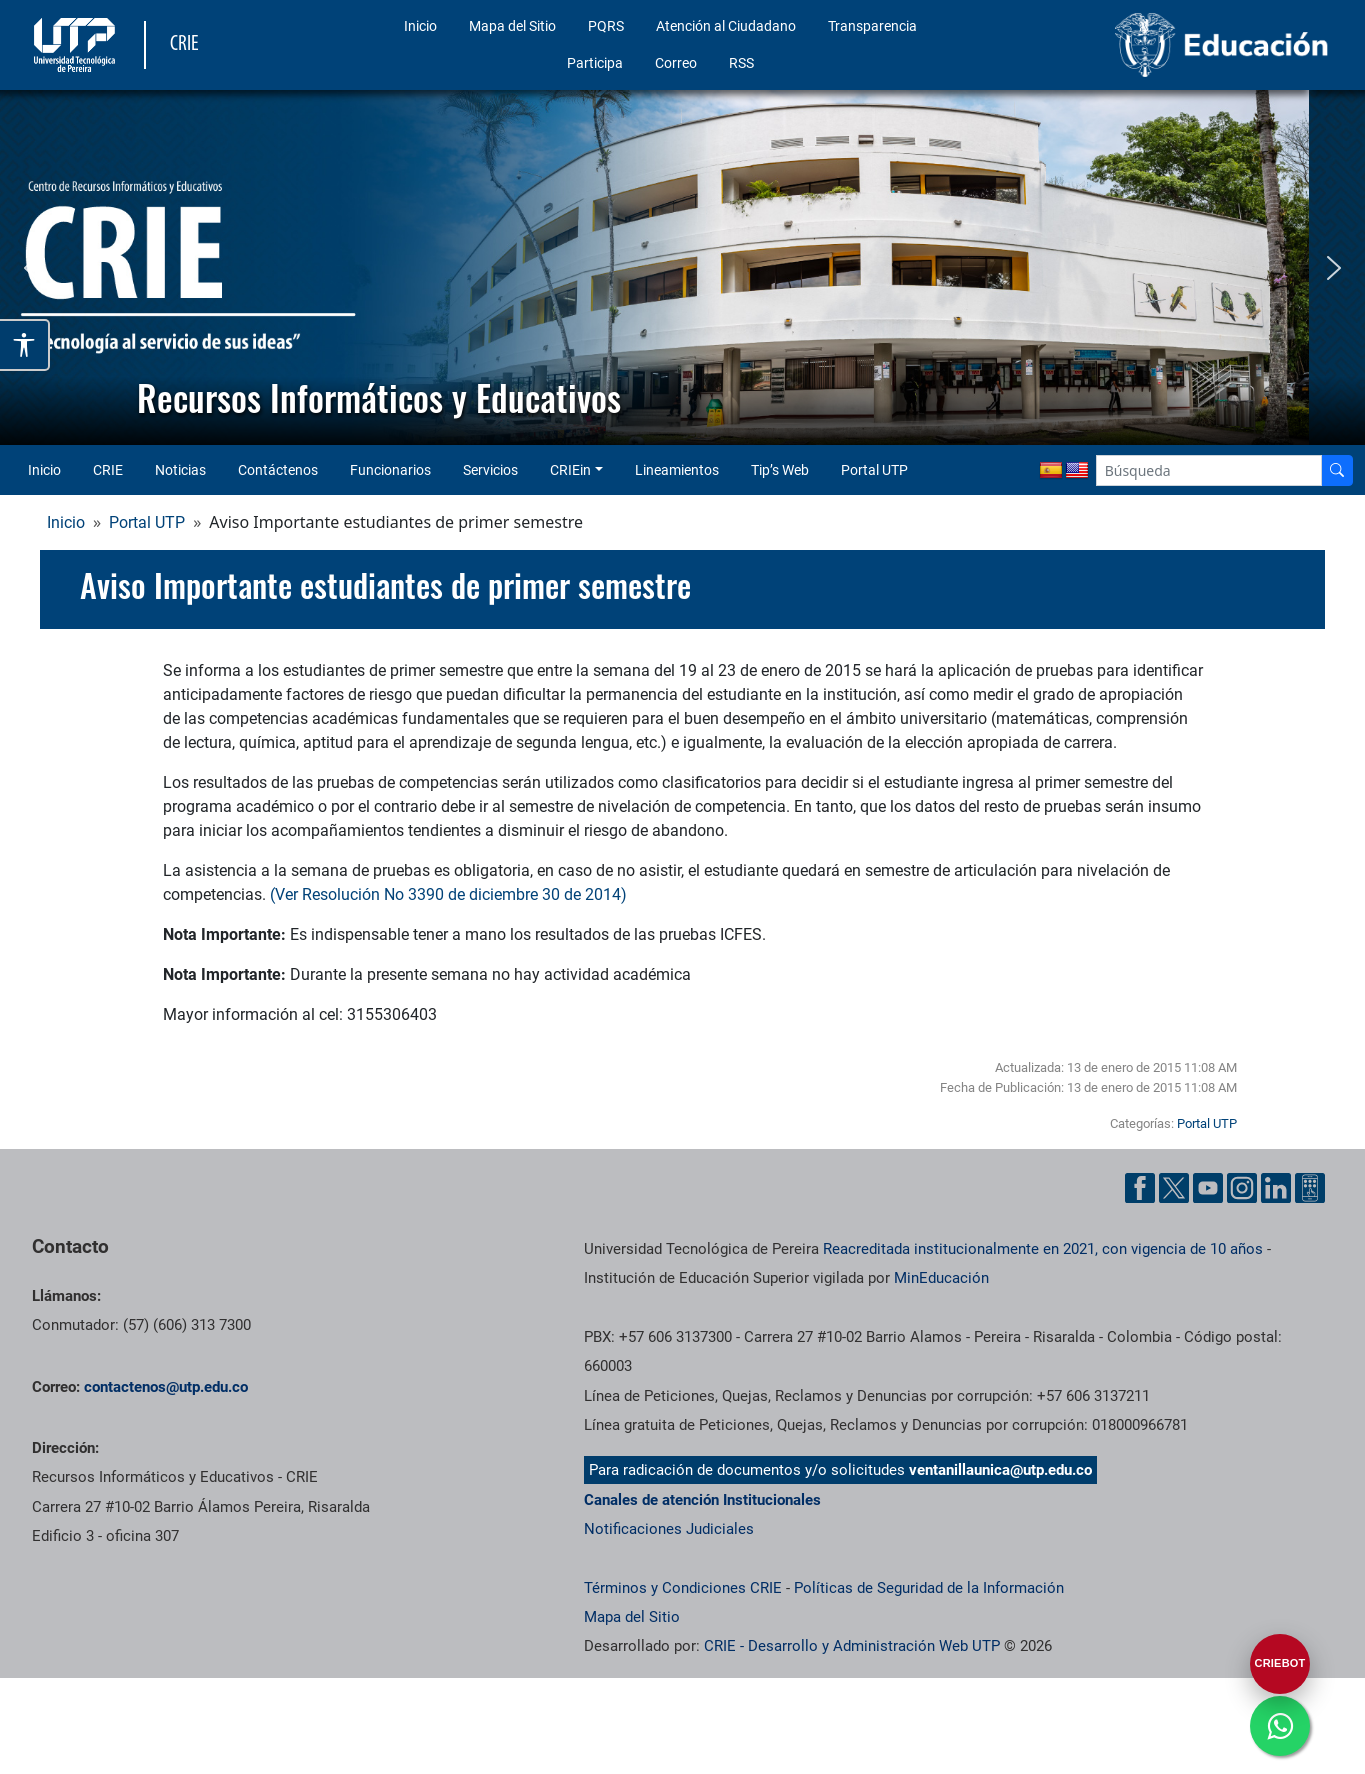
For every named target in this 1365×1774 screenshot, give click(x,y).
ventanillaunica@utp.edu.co (1000, 1470)
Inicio (420, 26)
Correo (676, 63)
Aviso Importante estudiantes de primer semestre (385, 585)
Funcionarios (390, 470)
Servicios (490, 470)
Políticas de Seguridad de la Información (929, 1588)
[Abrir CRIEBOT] (1280, 1664)
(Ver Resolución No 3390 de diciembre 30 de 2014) (448, 894)
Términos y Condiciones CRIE (683, 1588)
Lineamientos (677, 470)
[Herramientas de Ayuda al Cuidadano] (1310, 1188)
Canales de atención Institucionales (702, 1500)
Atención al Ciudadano (726, 26)
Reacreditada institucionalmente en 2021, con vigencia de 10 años (1043, 1249)
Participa (595, 63)
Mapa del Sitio (512, 26)
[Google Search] (1209, 470)
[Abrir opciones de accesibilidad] (25, 345)
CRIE (108, 470)
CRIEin (570, 470)
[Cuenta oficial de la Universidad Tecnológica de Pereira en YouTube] (1208, 1188)
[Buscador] (1337, 470)
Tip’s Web (780, 470)
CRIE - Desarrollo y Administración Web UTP (852, 1646)
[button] (31, 268)
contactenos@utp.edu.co (166, 1387)
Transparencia (872, 26)
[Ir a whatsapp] (1280, 1726)
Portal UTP (874, 470)
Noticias (180, 470)
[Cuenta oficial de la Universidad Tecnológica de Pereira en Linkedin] (1276, 1188)
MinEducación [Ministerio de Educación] (941, 1278)
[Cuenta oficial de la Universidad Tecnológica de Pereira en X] (1174, 1188)
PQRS (606, 26)
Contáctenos (278, 470)
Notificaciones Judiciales (669, 1529)
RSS (741, 63)
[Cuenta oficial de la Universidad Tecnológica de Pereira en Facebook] (1140, 1188)
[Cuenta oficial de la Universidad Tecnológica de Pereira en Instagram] (1242, 1188)
